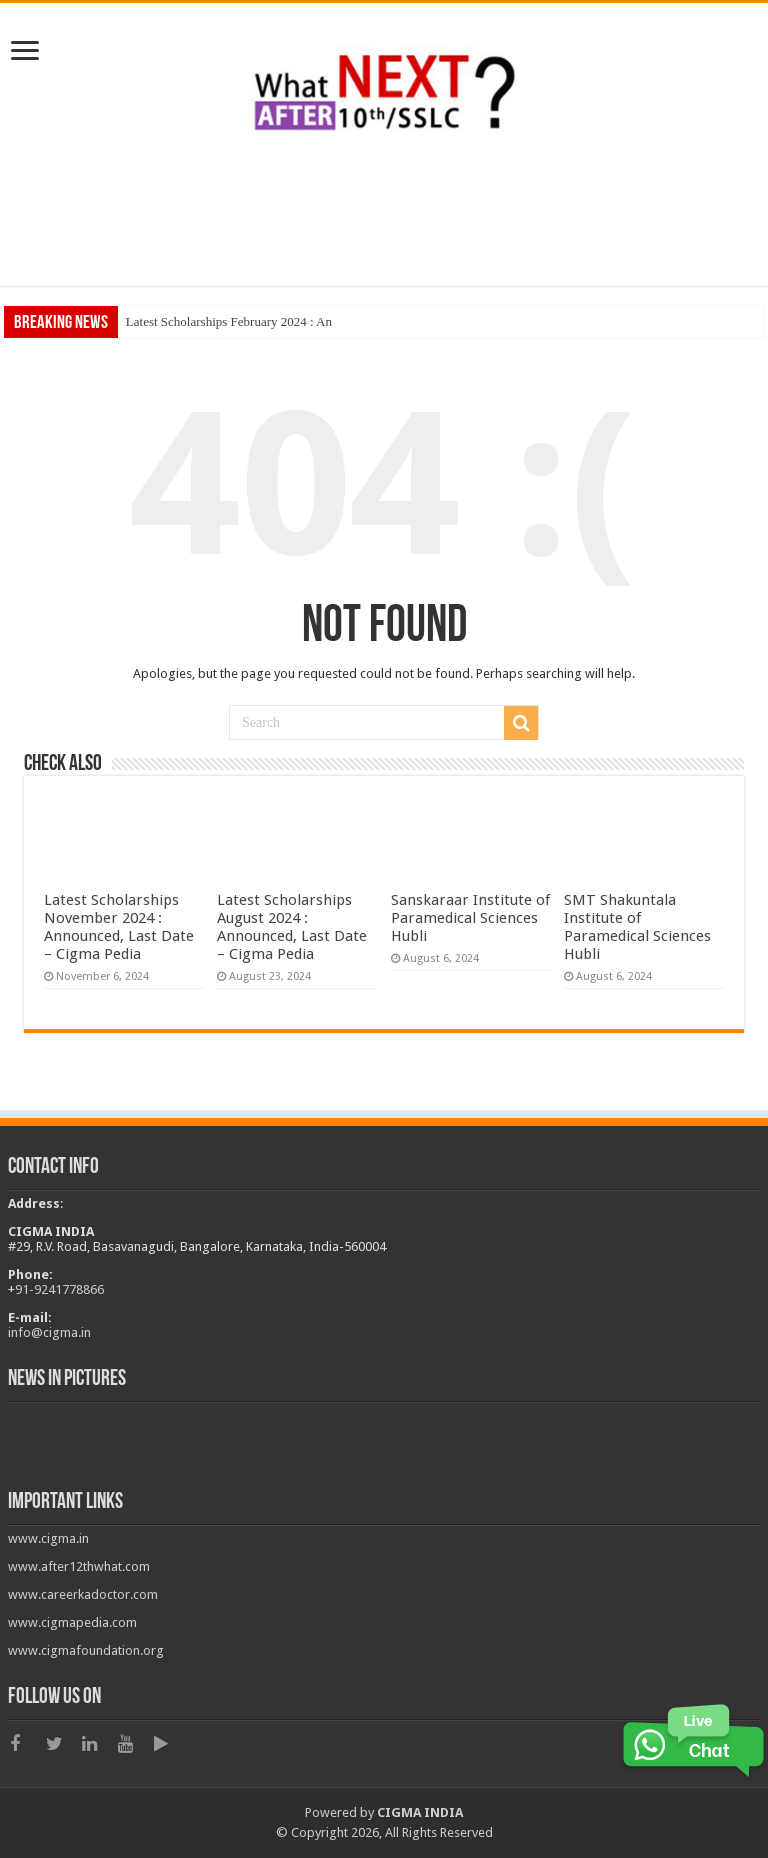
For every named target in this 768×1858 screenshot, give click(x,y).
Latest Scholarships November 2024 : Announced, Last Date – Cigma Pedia (119, 927)
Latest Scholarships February (202, 321)
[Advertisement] (384, 221)
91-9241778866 (59, 1289)
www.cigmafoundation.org (86, 1650)
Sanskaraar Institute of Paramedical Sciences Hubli (470, 918)
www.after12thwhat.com (79, 1566)
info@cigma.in (49, 1332)
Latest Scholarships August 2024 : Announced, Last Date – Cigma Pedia (292, 927)
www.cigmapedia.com (72, 1622)
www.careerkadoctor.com (83, 1594)
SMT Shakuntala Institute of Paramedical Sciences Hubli (637, 927)
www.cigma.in (48, 1538)
